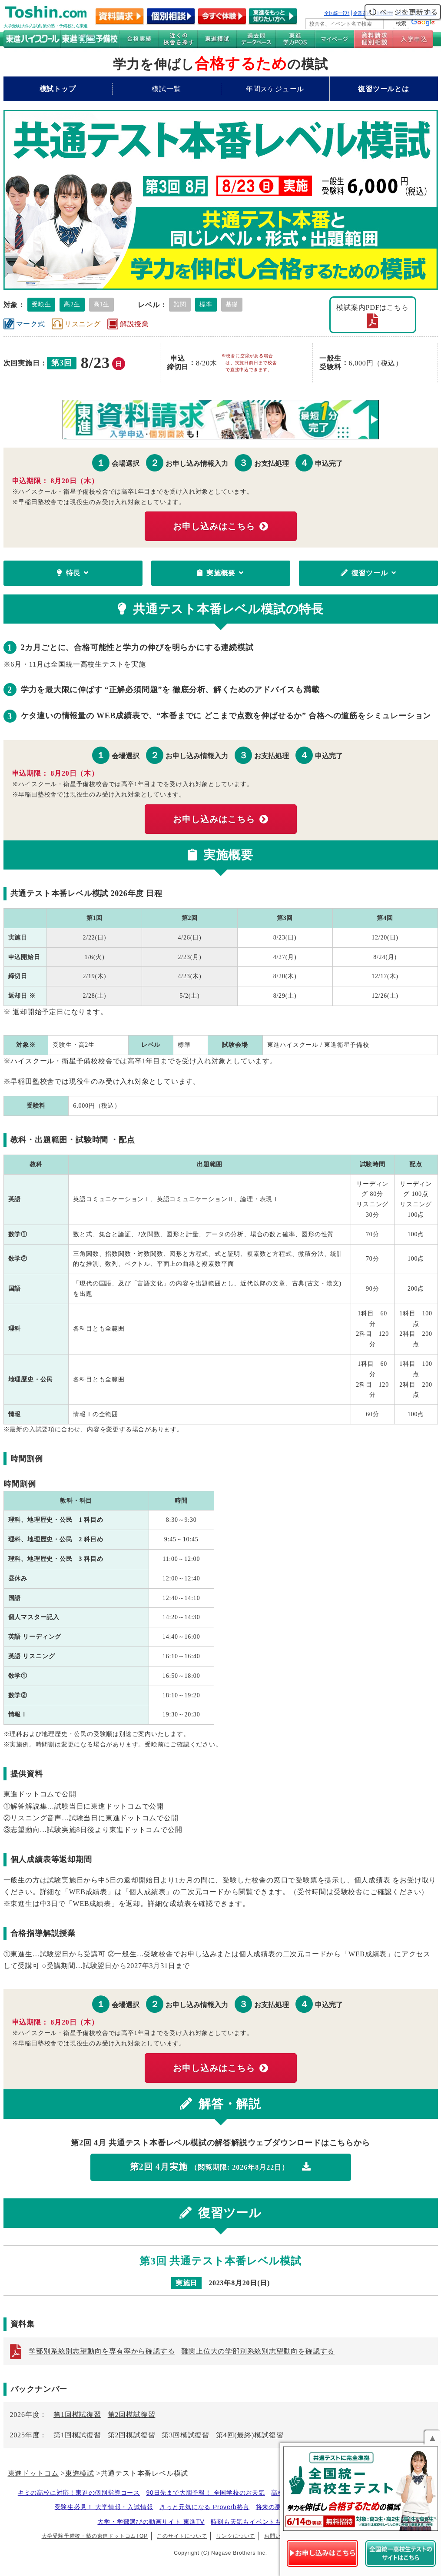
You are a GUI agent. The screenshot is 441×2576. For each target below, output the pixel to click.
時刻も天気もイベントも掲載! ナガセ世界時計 (277, 2521)
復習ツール (368, 573)
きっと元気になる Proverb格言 (204, 2506)
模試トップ (58, 89)
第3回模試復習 (185, 2435)
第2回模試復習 (132, 2414)
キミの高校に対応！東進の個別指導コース (79, 2492)
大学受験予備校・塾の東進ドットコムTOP (95, 2536)
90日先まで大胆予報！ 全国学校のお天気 (205, 2492)
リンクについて (235, 2536)
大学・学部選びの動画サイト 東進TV (150, 2521)
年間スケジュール (275, 89)
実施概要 (220, 573)
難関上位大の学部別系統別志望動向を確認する (258, 2351)
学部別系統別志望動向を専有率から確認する (102, 2351)
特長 (73, 573)
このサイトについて (182, 2536)
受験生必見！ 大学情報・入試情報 (104, 2506)
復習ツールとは (383, 89)
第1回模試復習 (77, 2414)
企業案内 (362, 13)
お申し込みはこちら (220, 526)
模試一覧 (166, 89)
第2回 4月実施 (220, 2166)
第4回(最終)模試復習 (249, 2435)
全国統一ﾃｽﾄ (337, 13)
